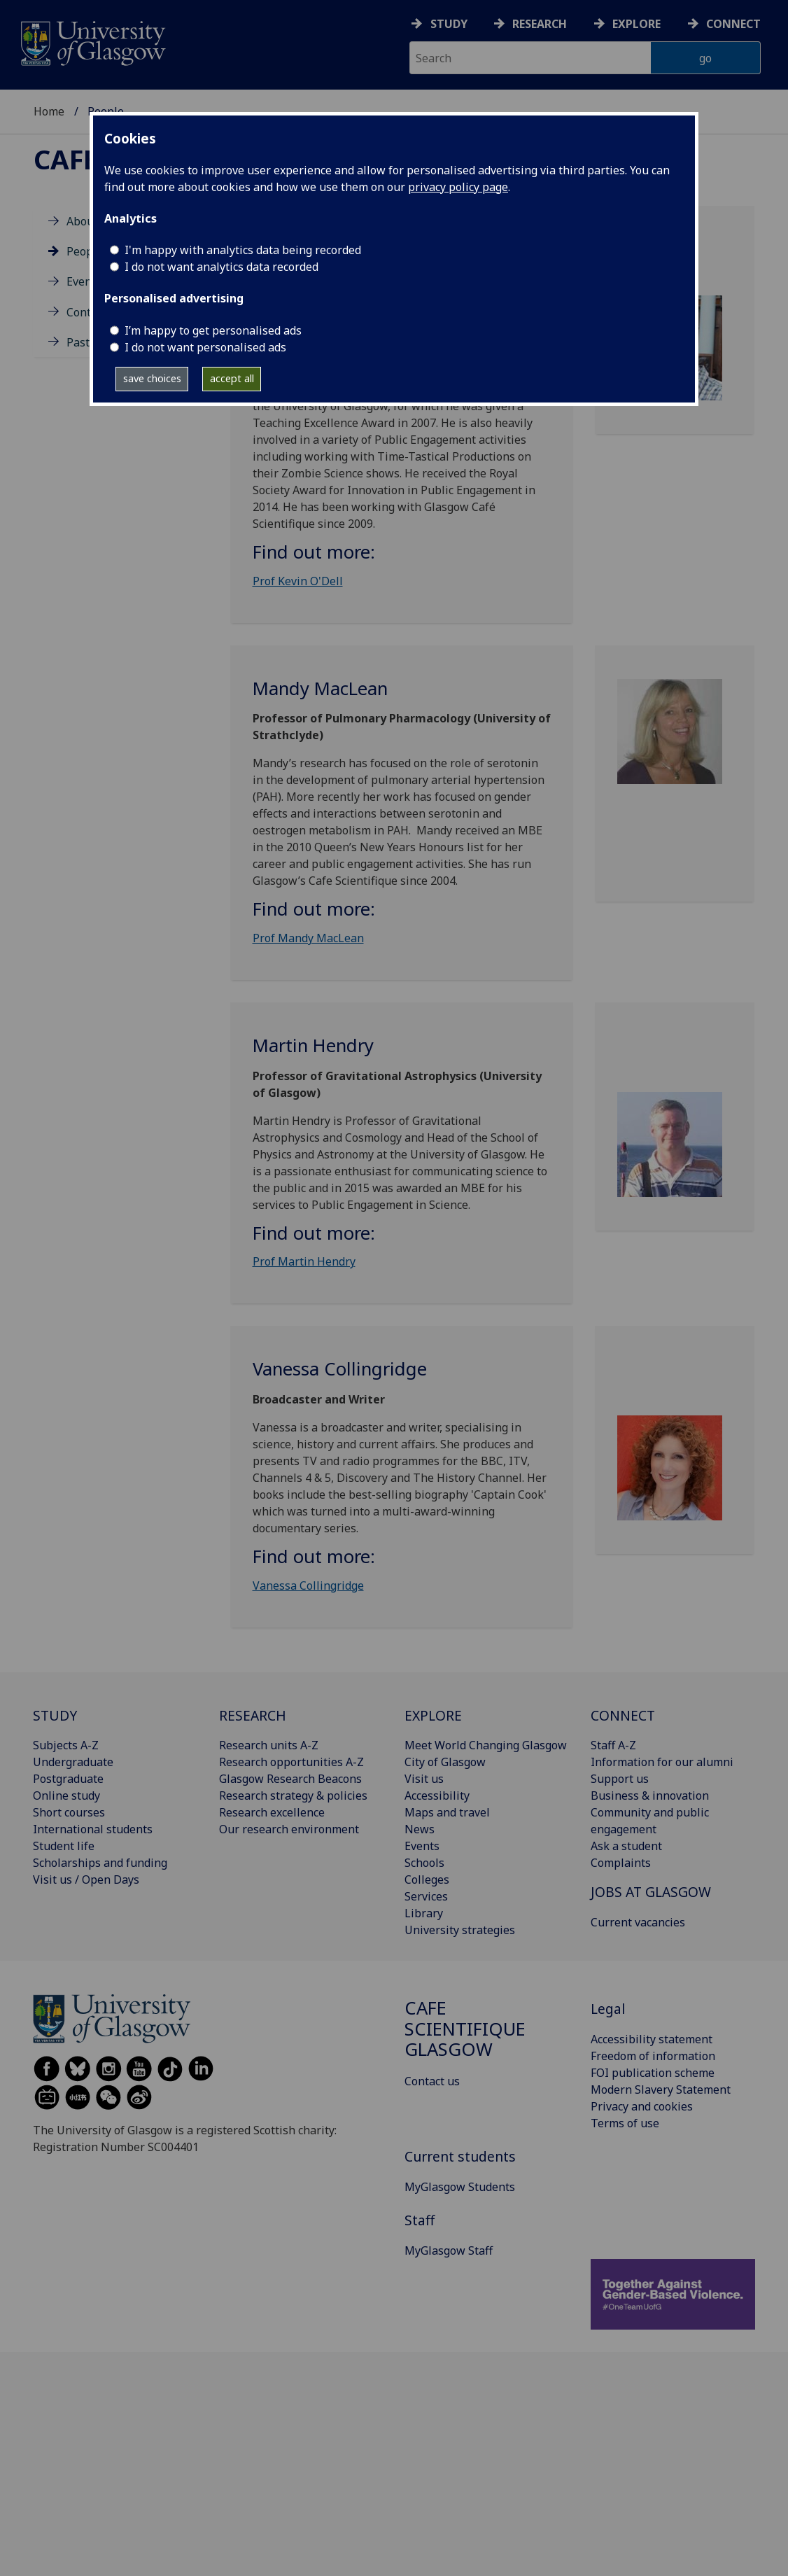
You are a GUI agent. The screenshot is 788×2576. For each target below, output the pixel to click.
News (419, 1829)
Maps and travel (447, 1812)
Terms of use (625, 2123)
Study (448, 23)
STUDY (55, 1715)
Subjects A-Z (66, 1745)
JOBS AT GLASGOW (651, 1891)
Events (83, 281)
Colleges (426, 1879)
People (84, 251)
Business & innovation (650, 1795)
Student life (63, 1846)
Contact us (432, 2081)
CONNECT (623, 1715)
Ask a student (626, 1846)
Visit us (424, 1778)
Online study (66, 1795)
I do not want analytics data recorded (221, 266)
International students (93, 1829)
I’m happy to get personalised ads (213, 330)
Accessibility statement (651, 2039)
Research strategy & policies (293, 1795)
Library (423, 1913)
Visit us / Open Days (86, 1879)
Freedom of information (653, 2056)
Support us (620, 1778)
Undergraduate (73, 1762)
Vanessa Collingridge (308, 1585)
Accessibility (437, 1795)
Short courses (69, 1812)
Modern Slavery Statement (661, 2089)
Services (426, 1896)
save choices (152, 378)
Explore (636, 23)
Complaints (621, 1862)
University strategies (459, 1930)
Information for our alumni (662, 1762)
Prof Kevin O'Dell (298, 581)
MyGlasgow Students (459, 2186)
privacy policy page (458, 187)
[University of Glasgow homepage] (92, 41)
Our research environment (289, 1829)
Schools (424, 1862)
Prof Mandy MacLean (308, 938)
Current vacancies (638, 1922)
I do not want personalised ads (205, 347)
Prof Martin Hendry (304, 1261)
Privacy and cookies (642, 2106)
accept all (232, 378)
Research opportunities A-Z (291, 1762)
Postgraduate (68, 1778)
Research (539, 23)
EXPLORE (433, 1715)
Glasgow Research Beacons (290, 1778)
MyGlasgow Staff (448, 2250)
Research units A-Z (268, 1745)
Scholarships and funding (100, 1862)
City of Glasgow (445, 1762)
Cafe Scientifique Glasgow (465, 2029)
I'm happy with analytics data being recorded (243, 250)
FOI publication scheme (653, 2072)
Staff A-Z (613, 1745)
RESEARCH (252, 1715)
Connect (733, 23)
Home (49, 111)
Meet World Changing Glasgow (485, 1745)
